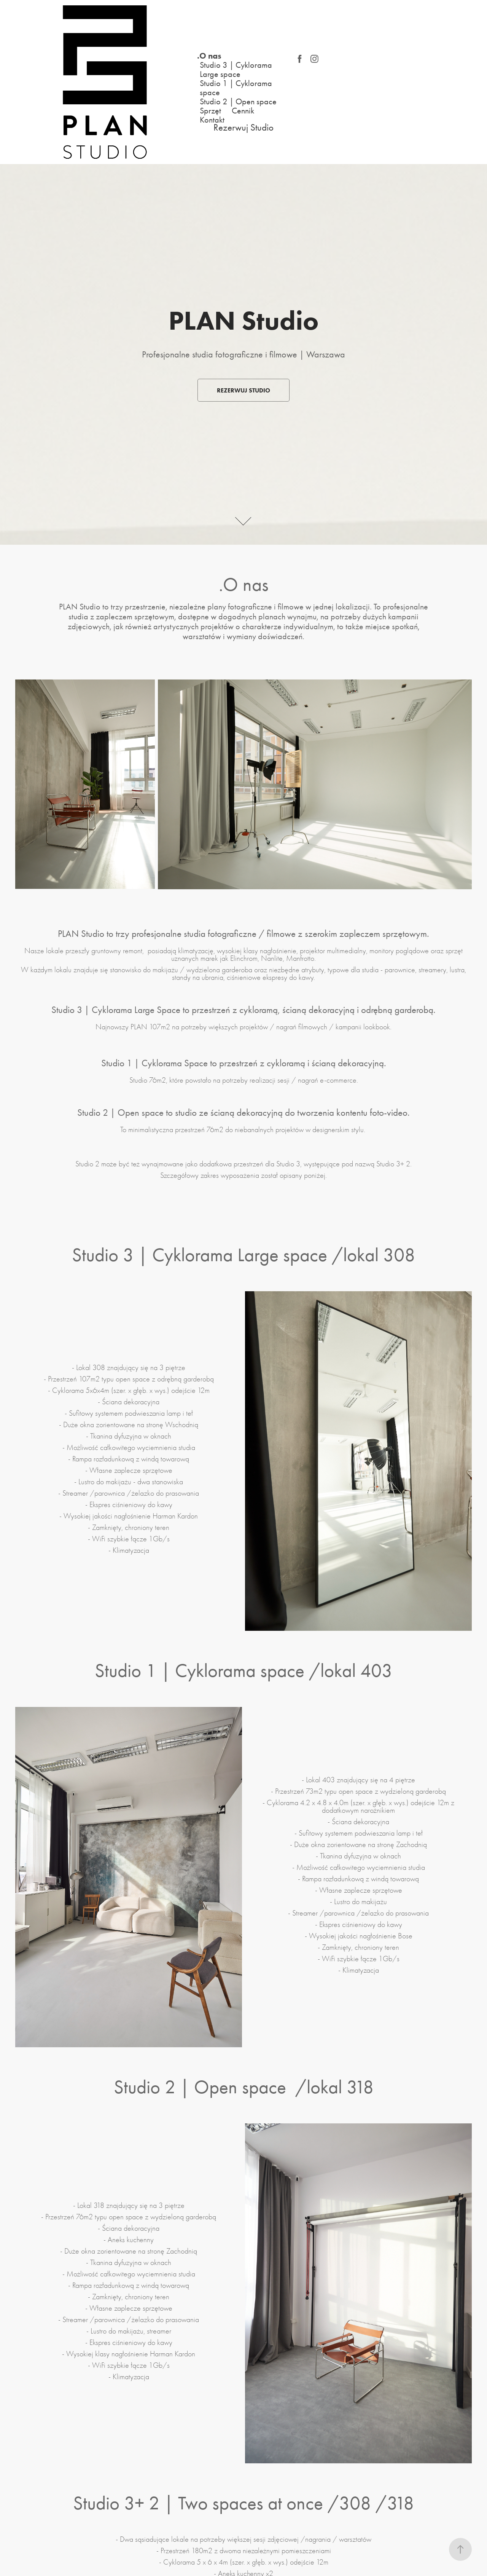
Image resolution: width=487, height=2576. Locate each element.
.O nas (209, 56)
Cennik (243, 111)
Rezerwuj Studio (243, 127)
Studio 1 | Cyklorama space (236, 87)
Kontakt (212, 120)
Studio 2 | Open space (238, 102)
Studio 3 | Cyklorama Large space (236, 69)
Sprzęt (210, 111)
